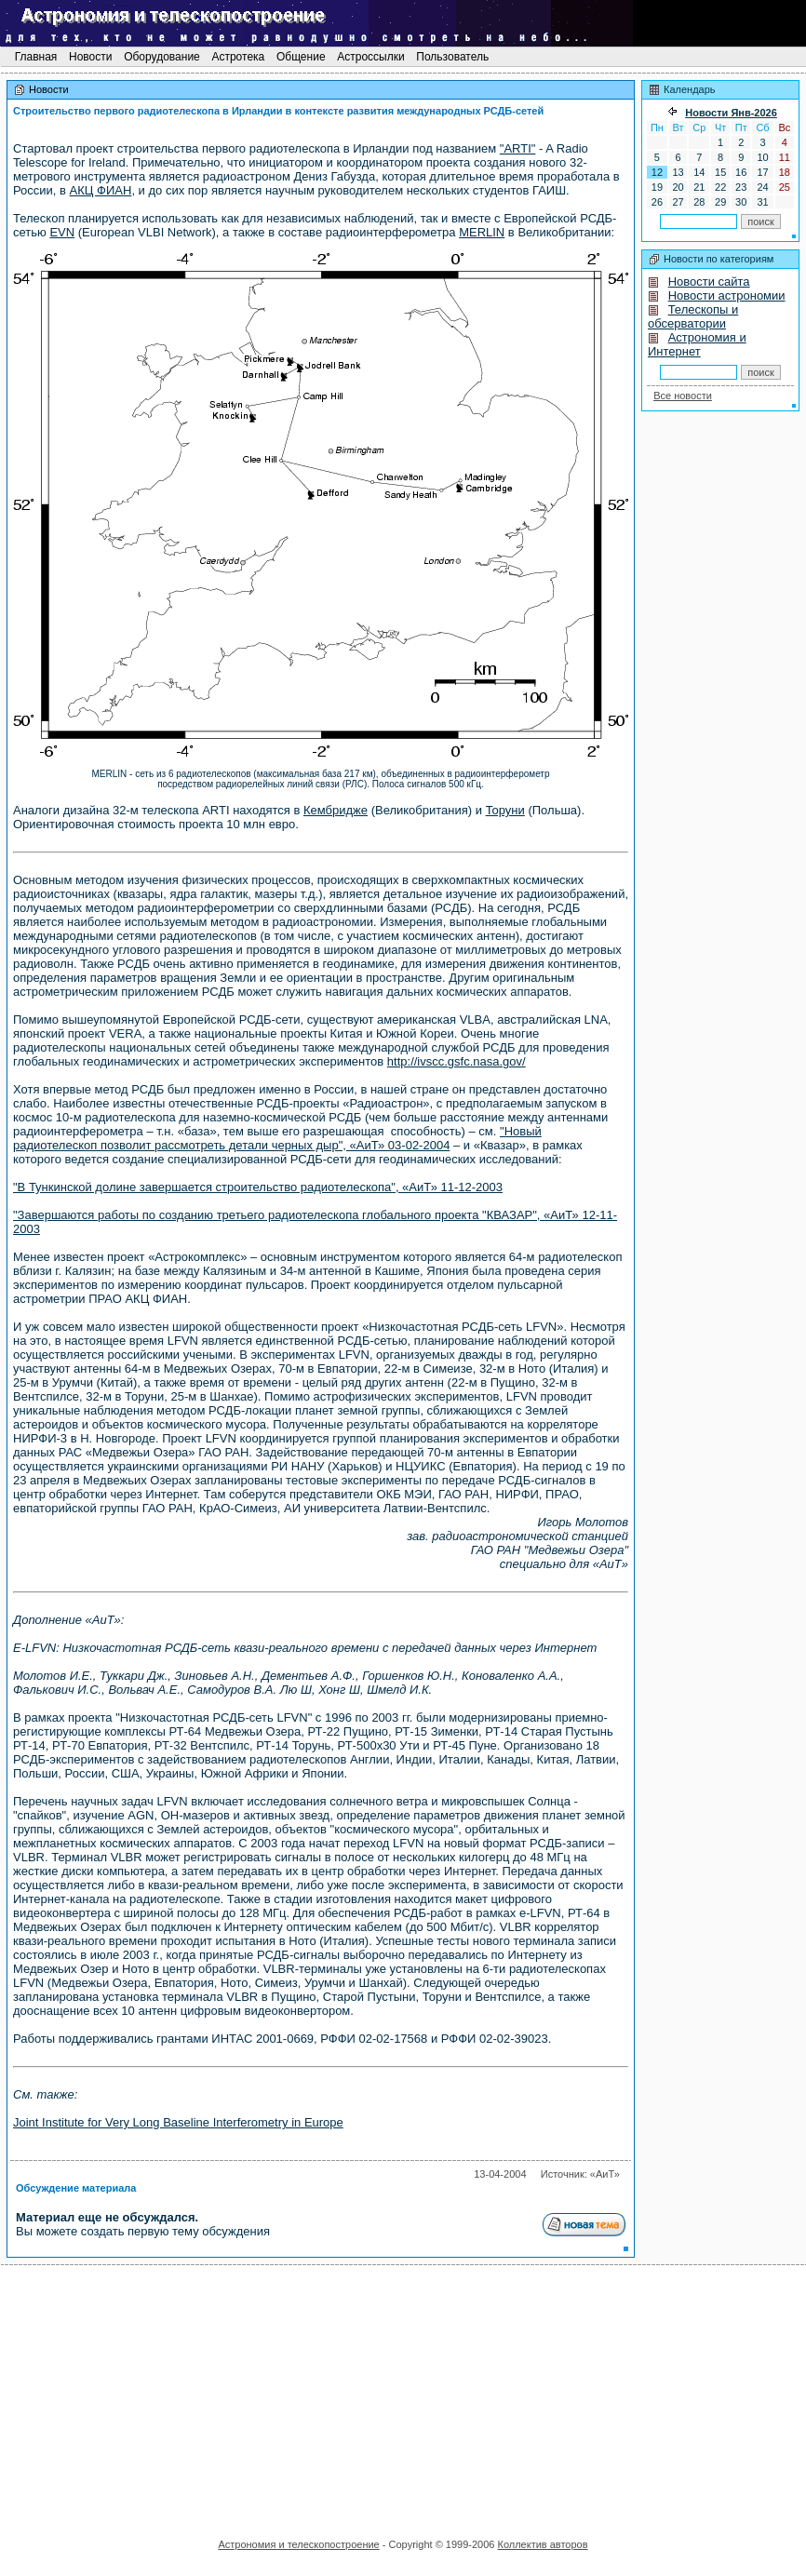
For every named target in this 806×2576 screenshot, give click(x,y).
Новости (90, 56)
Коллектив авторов (542, 2544)
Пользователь (452, 56)
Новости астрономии (727, 295)
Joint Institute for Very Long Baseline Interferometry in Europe (178, 2122)
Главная (35, 56)
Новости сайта (709, 281)
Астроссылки (371, 56)
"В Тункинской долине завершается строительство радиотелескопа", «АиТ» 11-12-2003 (258, 1187)
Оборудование (162, 56)
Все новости (682, 395)
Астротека (237, 56)
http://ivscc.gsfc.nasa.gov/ (456, 1061)
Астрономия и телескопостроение (298, 2544)
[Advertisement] (403, 2395)
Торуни (505, 810)
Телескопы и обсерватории (693, 316)
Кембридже (335, 810)
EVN (61, 232)
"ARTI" (518, 148)
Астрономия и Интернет (697, 344)
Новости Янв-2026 (731, 112)
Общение (301, 56)
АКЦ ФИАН (101, 190)
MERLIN (481, 232)
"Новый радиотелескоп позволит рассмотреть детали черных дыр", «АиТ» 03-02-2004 (277, 1138)
